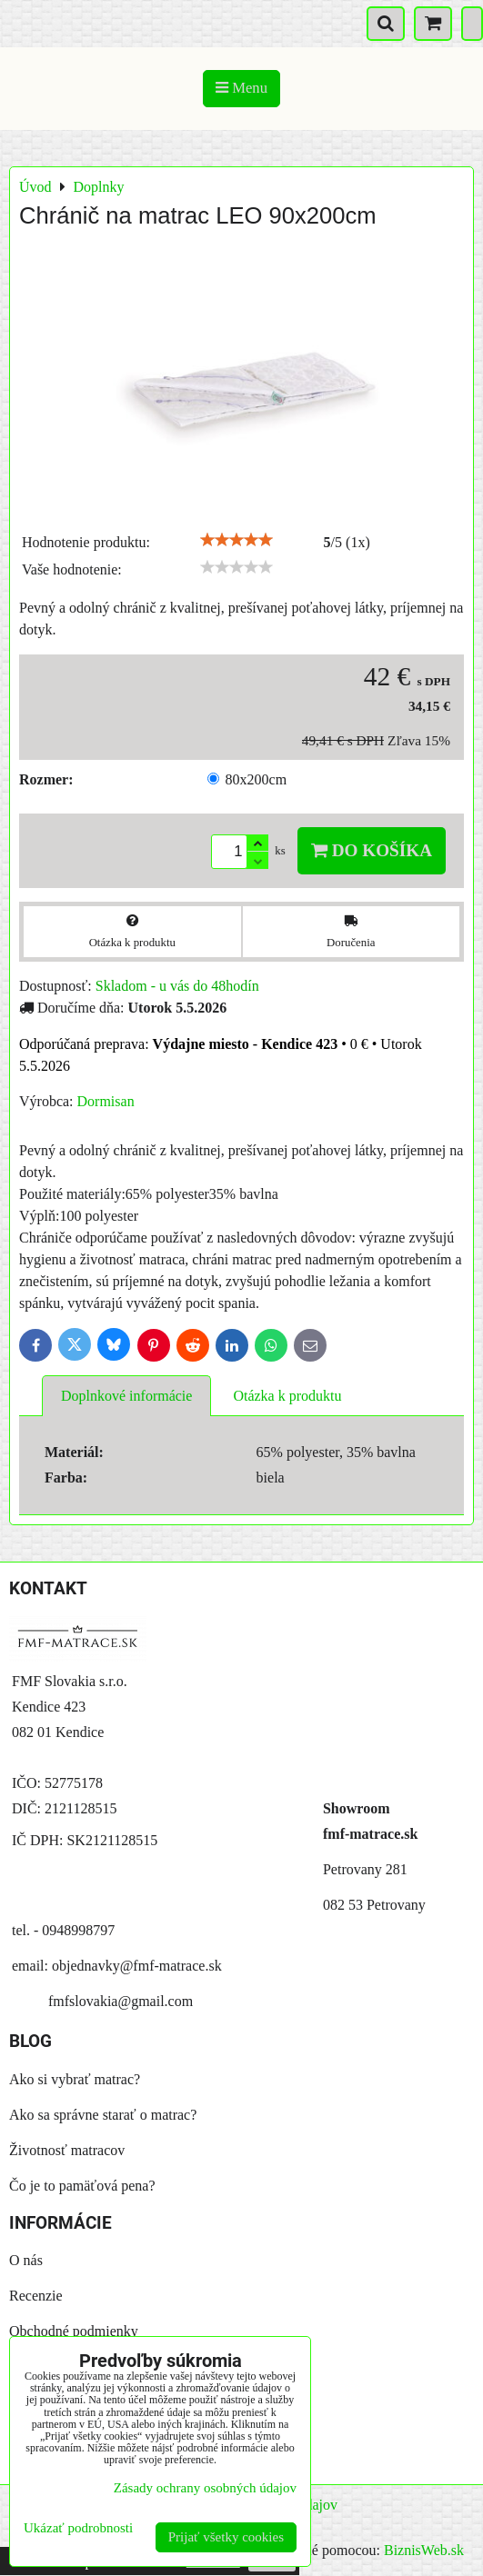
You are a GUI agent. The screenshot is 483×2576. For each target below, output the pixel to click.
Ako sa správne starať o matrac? (102, 2114)
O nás (26, 2260)
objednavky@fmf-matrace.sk (137, 1965)
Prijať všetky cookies (226, 2537)
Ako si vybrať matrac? (74, 2079)
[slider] (236, 540)
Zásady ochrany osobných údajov (205, 2488)
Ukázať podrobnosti (78, 2528)
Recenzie (36, 2295)
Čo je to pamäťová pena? (82, 2185)
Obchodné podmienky (73, 2331)
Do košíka (371, 850)
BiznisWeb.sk (424, 2550)
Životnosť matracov (67, 2150)
